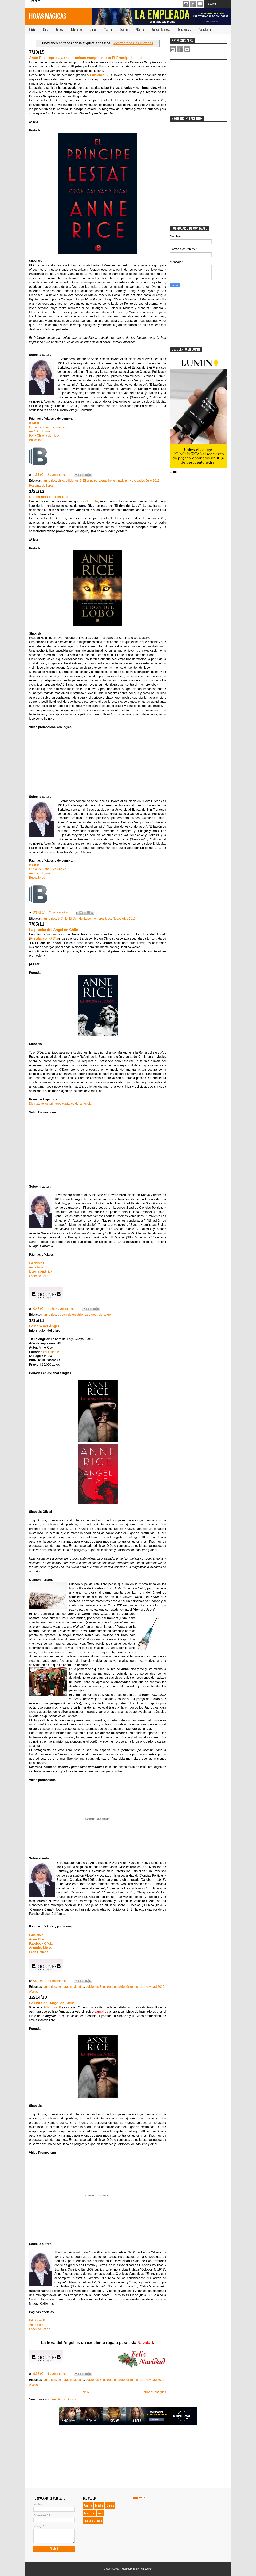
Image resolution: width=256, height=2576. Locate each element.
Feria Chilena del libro (44, 435)
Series (59, 29)
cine (100, 2513)
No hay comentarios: (61, 1308)
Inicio (32, 29)
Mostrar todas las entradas (133, 43)
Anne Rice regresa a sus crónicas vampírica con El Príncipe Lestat (85, 58)
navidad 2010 (155, 1986)
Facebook (193, 4)
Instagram (186, 4)
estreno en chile (114, 1986)
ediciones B (73, 480)
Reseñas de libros (41, 485)
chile (61, 480)
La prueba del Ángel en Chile (53, 930)
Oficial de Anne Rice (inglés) (48, 427)
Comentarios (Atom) (62, 2399)
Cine (45, 29)
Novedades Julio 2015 (144, 480)
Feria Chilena (38, 1952)
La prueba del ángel (97, 1314)
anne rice (50, 480)
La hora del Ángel (44, 1326)
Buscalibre (36, 440)
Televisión (76, 29)
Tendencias (184, 29)
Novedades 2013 (124, 918)
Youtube (200, 4)
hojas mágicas (118, 480)
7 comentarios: (57, 1980)
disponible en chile (70, 1314)
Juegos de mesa (161, 29)
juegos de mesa (93, 2520)
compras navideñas (71, 1986)
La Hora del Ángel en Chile (51, 2003)
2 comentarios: (57, 474)
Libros (93, 29)
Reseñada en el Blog (44, 938)
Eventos (123, 29)
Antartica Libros (40, 1947)
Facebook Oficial (41, 1943)
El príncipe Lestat (95, 480)
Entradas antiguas (154, 2392)
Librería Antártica (40, 1271)
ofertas (33, 1991)
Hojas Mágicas (47, 15)
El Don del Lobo (80, 918)
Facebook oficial (40, 1275)
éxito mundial (135, 1986)
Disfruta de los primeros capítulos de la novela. (60, 1103)
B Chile (34, 422)
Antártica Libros (39, 431)
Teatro (108, 29)
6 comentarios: (57, 2373)
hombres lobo (102, 918)
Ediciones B (37, 1263)
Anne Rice (36, 1267)
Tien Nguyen (145, 2568)
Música (140, 29)
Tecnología (204, 29)
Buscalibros (37, 877)
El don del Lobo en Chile (50, 497)
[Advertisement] (198, 85)
